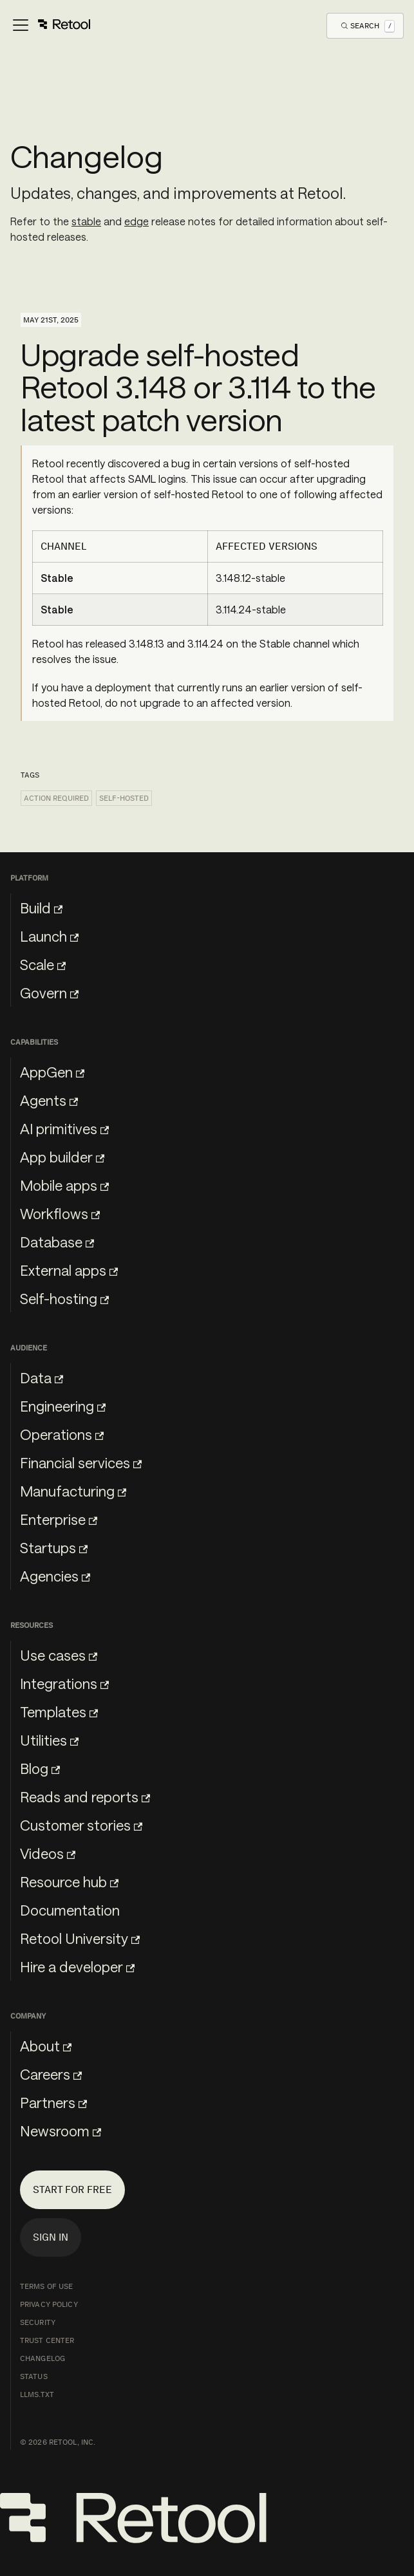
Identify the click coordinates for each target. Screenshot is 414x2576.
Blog (40, 1768)
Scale (43, 964)
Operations (62, 1434)
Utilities (49, 1739)
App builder (62, 1156)
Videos (47, 1853)
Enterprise (58, 1519)
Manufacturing (73, 1490)
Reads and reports (85, 1796)
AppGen (52, 1071)
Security (37, 2322)
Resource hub (69, 1881)
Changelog (42, 2358)
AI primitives (64, 1128)
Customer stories (81, 1824)
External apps (69, 1270)
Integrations (64, 1683)
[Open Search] (367, 25)
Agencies (55, 1575)
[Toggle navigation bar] (50, 26)
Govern (49, 992)
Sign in (50, 2237)
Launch (49, 936)
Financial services (81, 1462)
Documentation (70, 1909)
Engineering (63, 1405)
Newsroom (60, 2130)
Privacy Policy (49, 2304)
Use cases (58, 1655)
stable (86, 221)
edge (136, 221)
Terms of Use (46, 2286)
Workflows (60, 1213)
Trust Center (47, 2340)
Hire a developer (77, 1966)
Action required (56, 798)
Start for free (72, 2189)
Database (57, 1241)
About (45, 2045)
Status (34, 2376)
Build (41, 907)
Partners (53, 2102)
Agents (49, 1100)
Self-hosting (64, 1298)
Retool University (80, 1938)
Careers (51, 2074)
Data (41, 1377)
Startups (54, 1547)
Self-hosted (124, 798)
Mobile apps (64, 1185)
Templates (59, 1711)
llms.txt (37, 2394)
